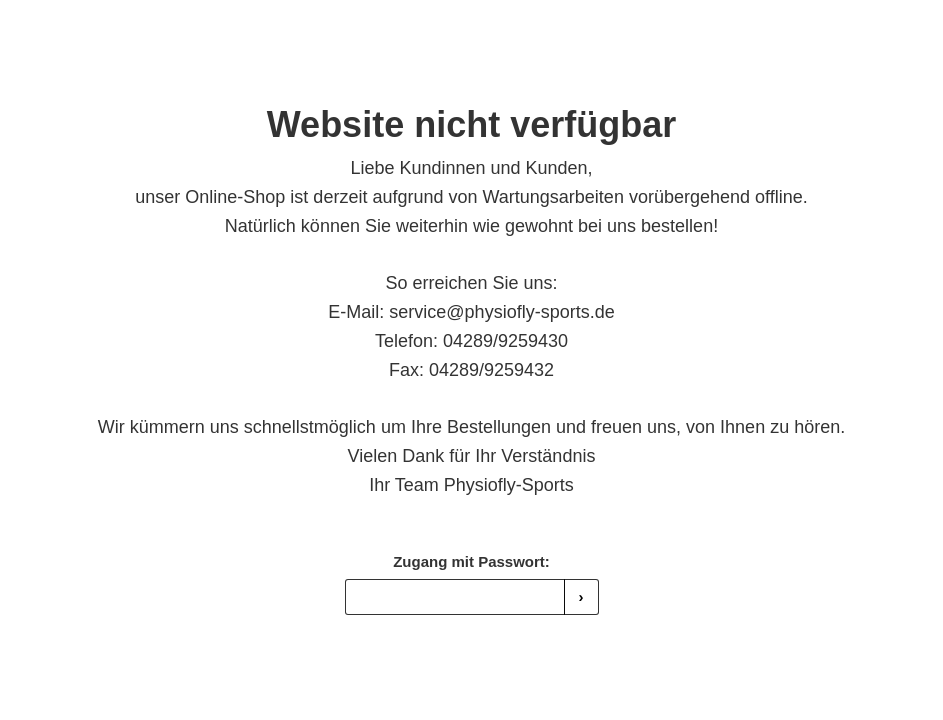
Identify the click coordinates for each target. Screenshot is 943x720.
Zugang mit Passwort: (471, 561)
